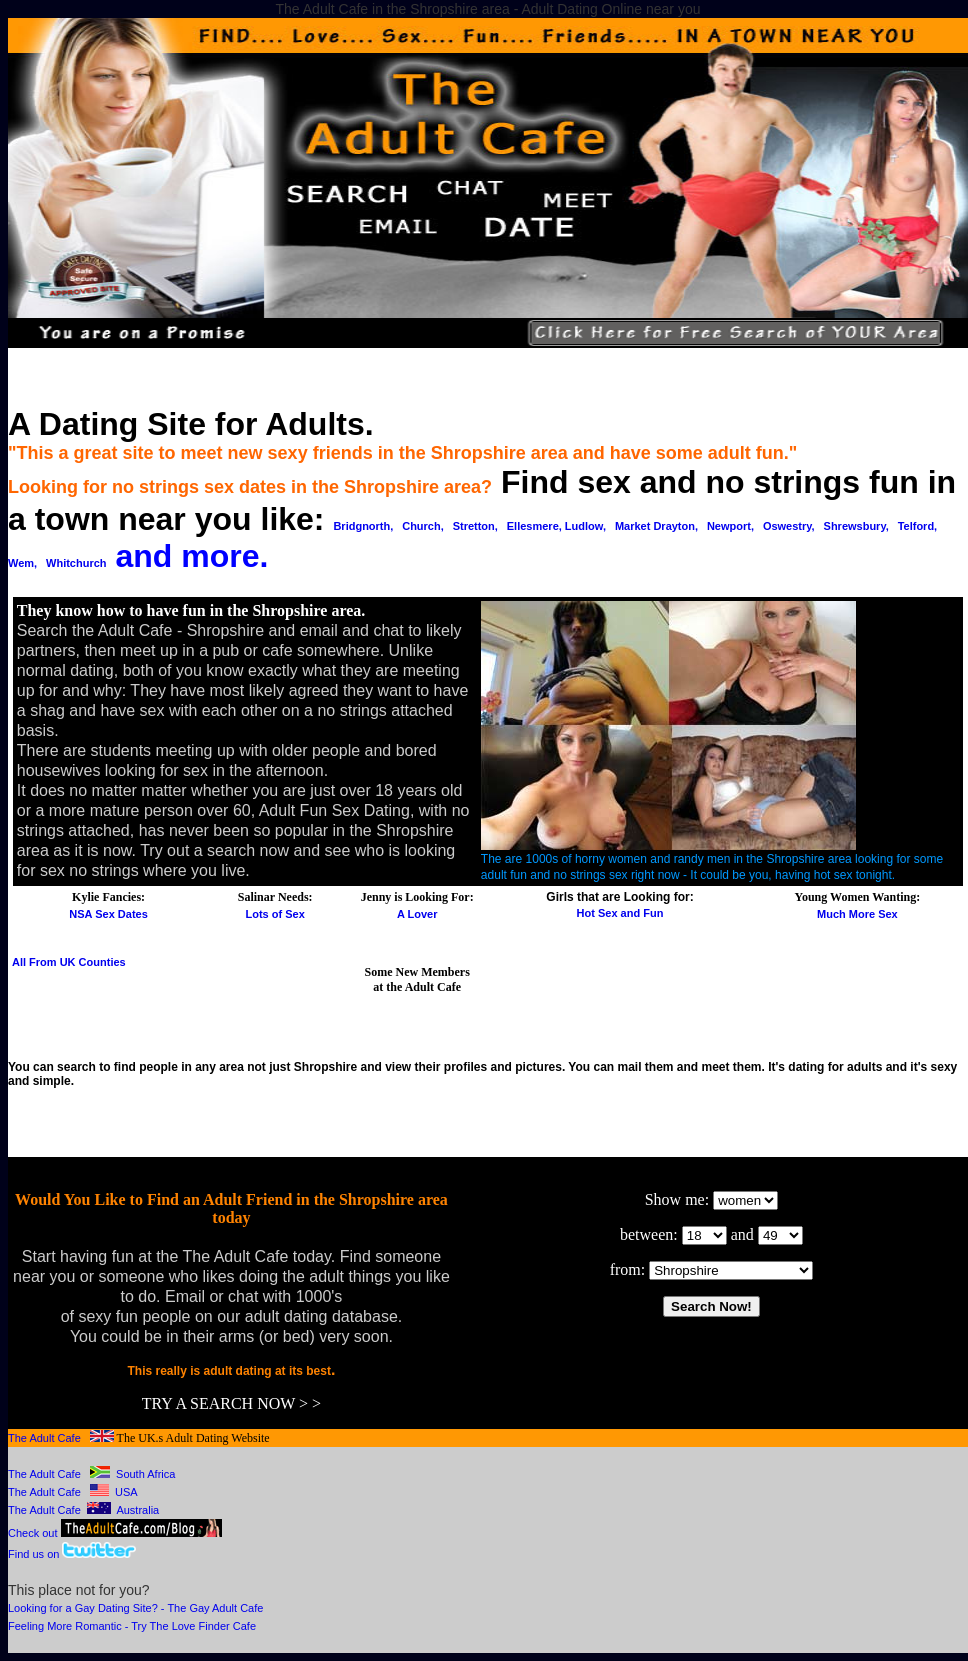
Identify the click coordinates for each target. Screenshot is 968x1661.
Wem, (22, 563)
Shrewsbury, (856, 526)
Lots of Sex (275, 914)
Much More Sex (857, 914)
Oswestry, (789, 526)
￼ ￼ (731, 1270)
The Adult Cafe (44, 1438)
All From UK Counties (69, 962)
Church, (423, 526)
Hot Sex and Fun (620, 913)
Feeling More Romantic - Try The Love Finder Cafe (132, 1626)
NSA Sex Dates (108, 914)
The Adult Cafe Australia (83, 1510)
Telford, (918, 526)
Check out (115, 1533)
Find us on (35, 1554)
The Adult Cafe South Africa (91, 1474)
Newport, (730, 526)
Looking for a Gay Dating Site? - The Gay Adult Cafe (135, 1608)
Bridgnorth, (363, 526)
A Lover (417, 914)
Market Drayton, (656, 526)
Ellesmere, (536, 526)
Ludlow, (585, 526)
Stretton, (475, 526)
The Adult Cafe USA (73, 1492)
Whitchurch (76, 563)
